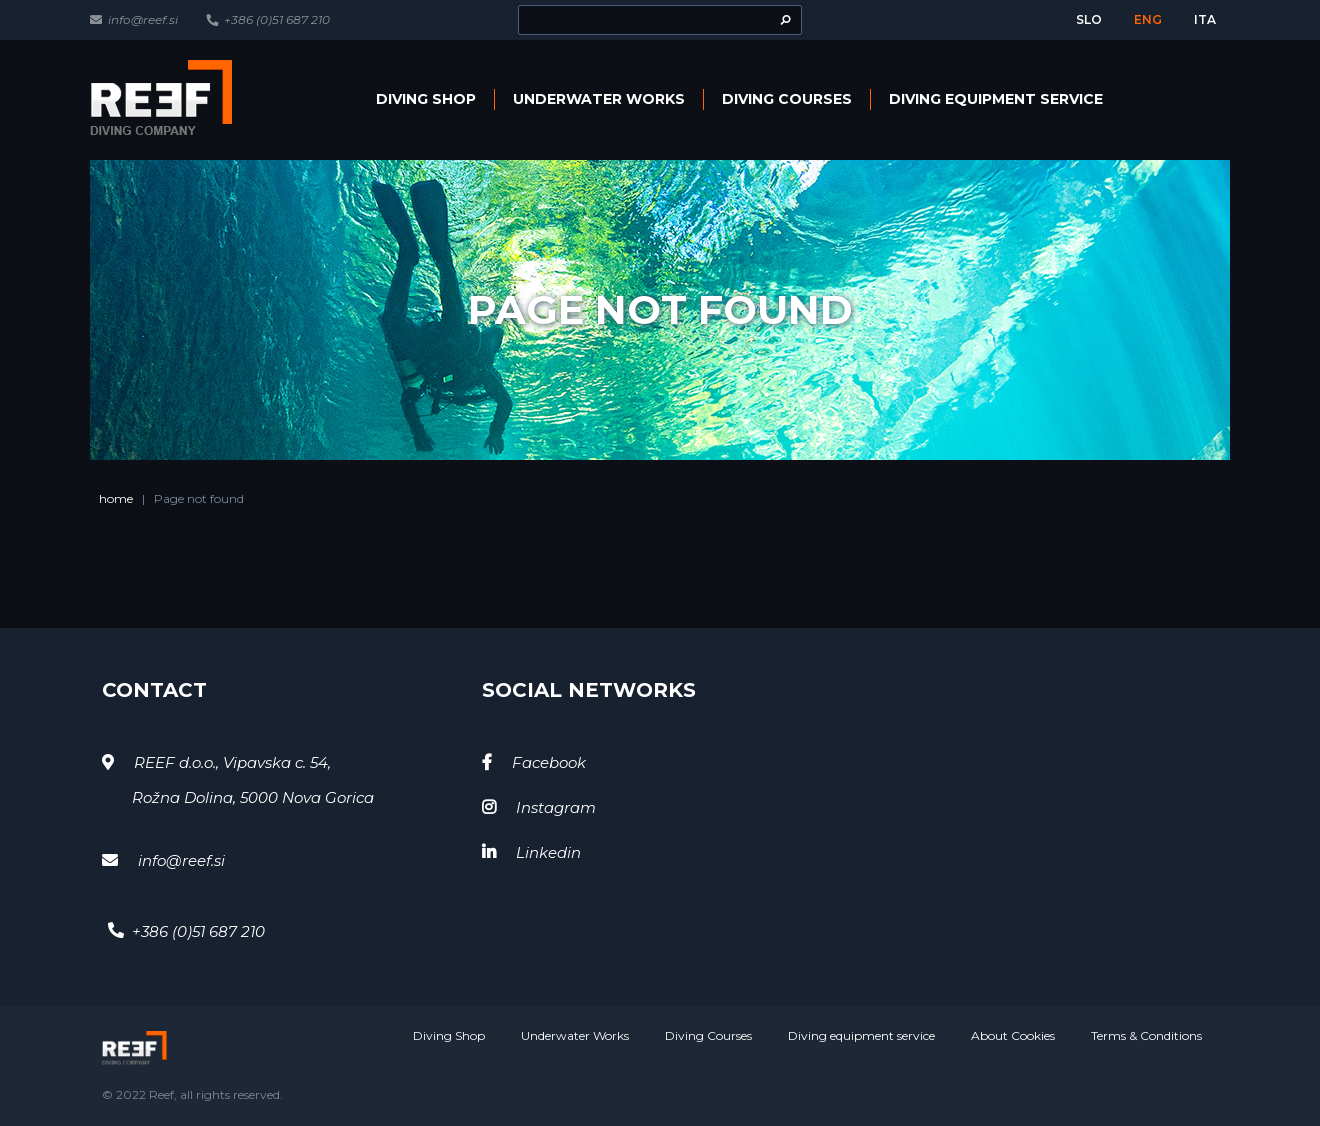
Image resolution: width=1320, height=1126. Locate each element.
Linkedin (548, 852)
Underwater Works (599, 99)
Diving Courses (787, 99)
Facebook (549, 762)
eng (1148, 19)
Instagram (556, 807)
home (116, 498)
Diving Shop (426, 99)
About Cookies (1013, 1035)
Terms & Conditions (1146, 1035)
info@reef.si (143, 19)
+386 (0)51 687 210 (277, 19)
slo (1089, 19)
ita (1205, 19)
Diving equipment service (996, 99)
